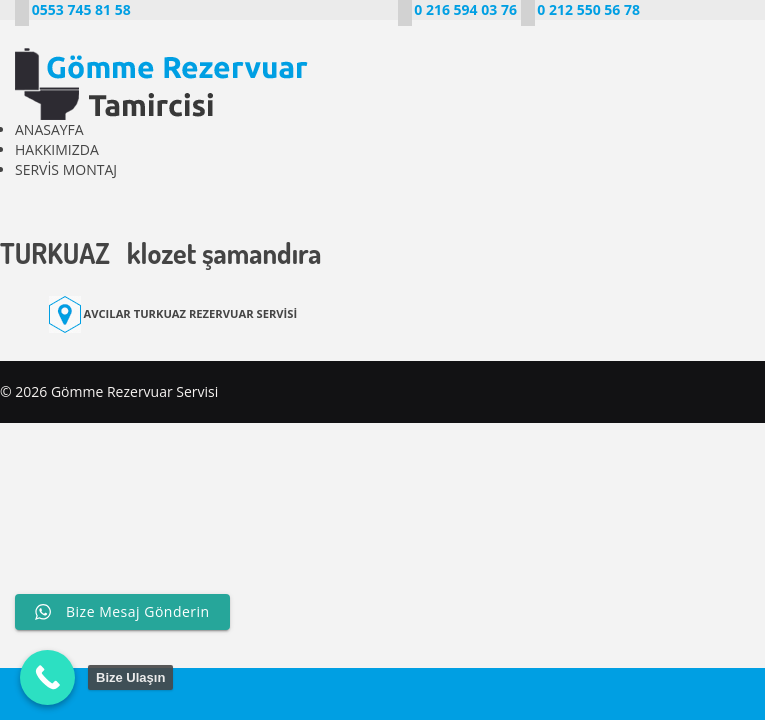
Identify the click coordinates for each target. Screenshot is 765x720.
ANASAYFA (49, 129)
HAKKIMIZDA (57, 149)
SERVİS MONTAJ (66, 169)
